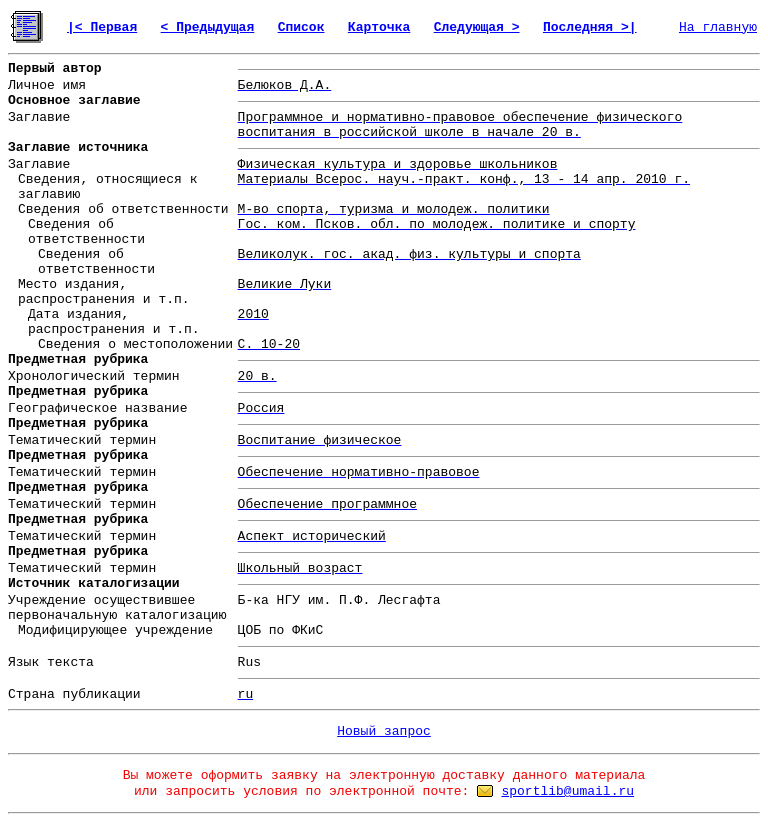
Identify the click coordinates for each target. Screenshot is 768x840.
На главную (718, 27)
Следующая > (477, 27)
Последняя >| (590, 27)
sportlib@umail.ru (567, 791)
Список (301, 27)
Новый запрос (384, 731)
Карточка (379, 27)
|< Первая (102, 27)
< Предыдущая (208, 27)
